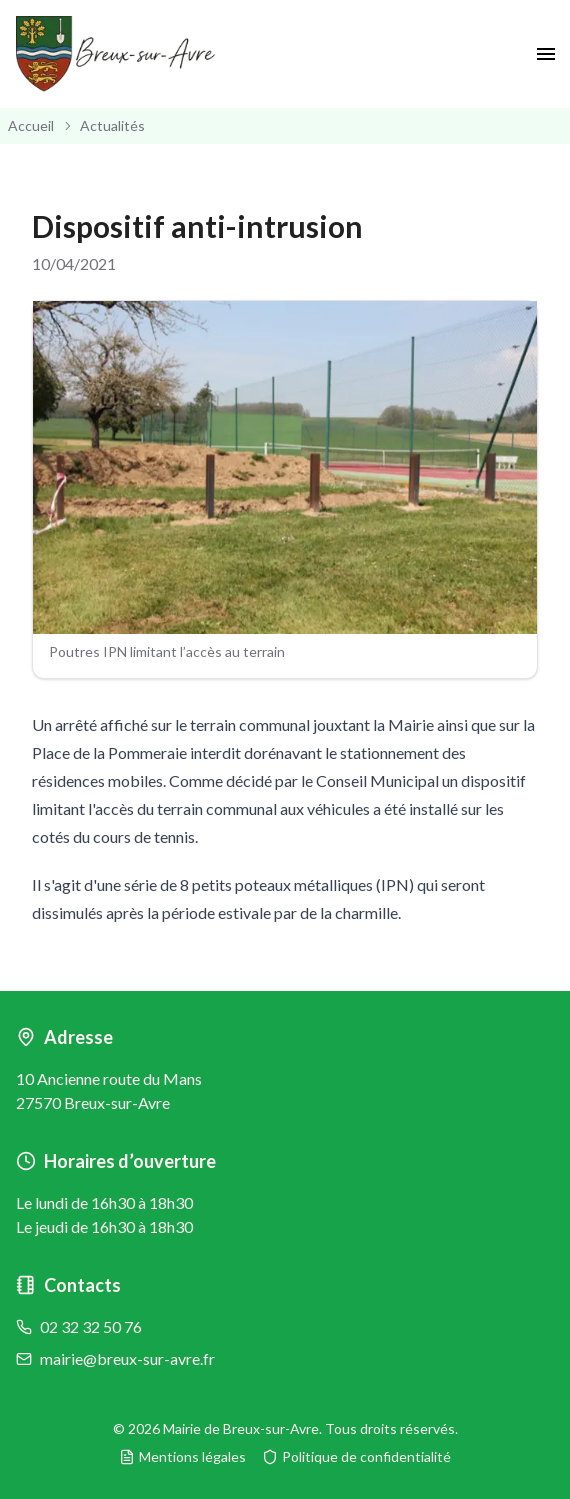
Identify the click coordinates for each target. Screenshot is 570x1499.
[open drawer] (546, 54)
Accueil (31, 125)
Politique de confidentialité (356, 1456)
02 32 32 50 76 (91, 1326)
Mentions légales (182, 1456)
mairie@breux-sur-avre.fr (127, 1358)
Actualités (112, 125)
